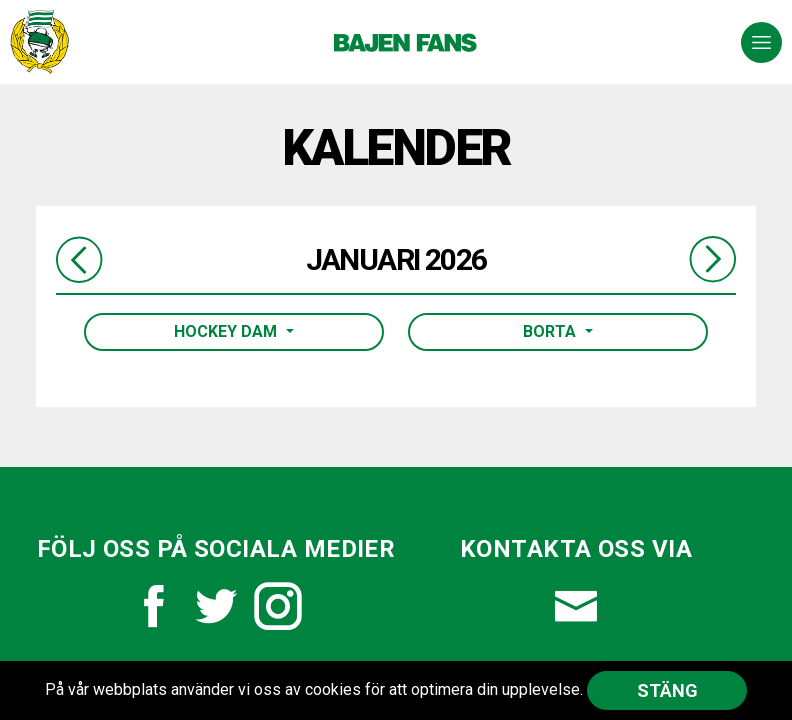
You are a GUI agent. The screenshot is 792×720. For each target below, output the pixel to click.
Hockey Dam (227, 331)
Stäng (667, 690)
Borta (551, 331)
